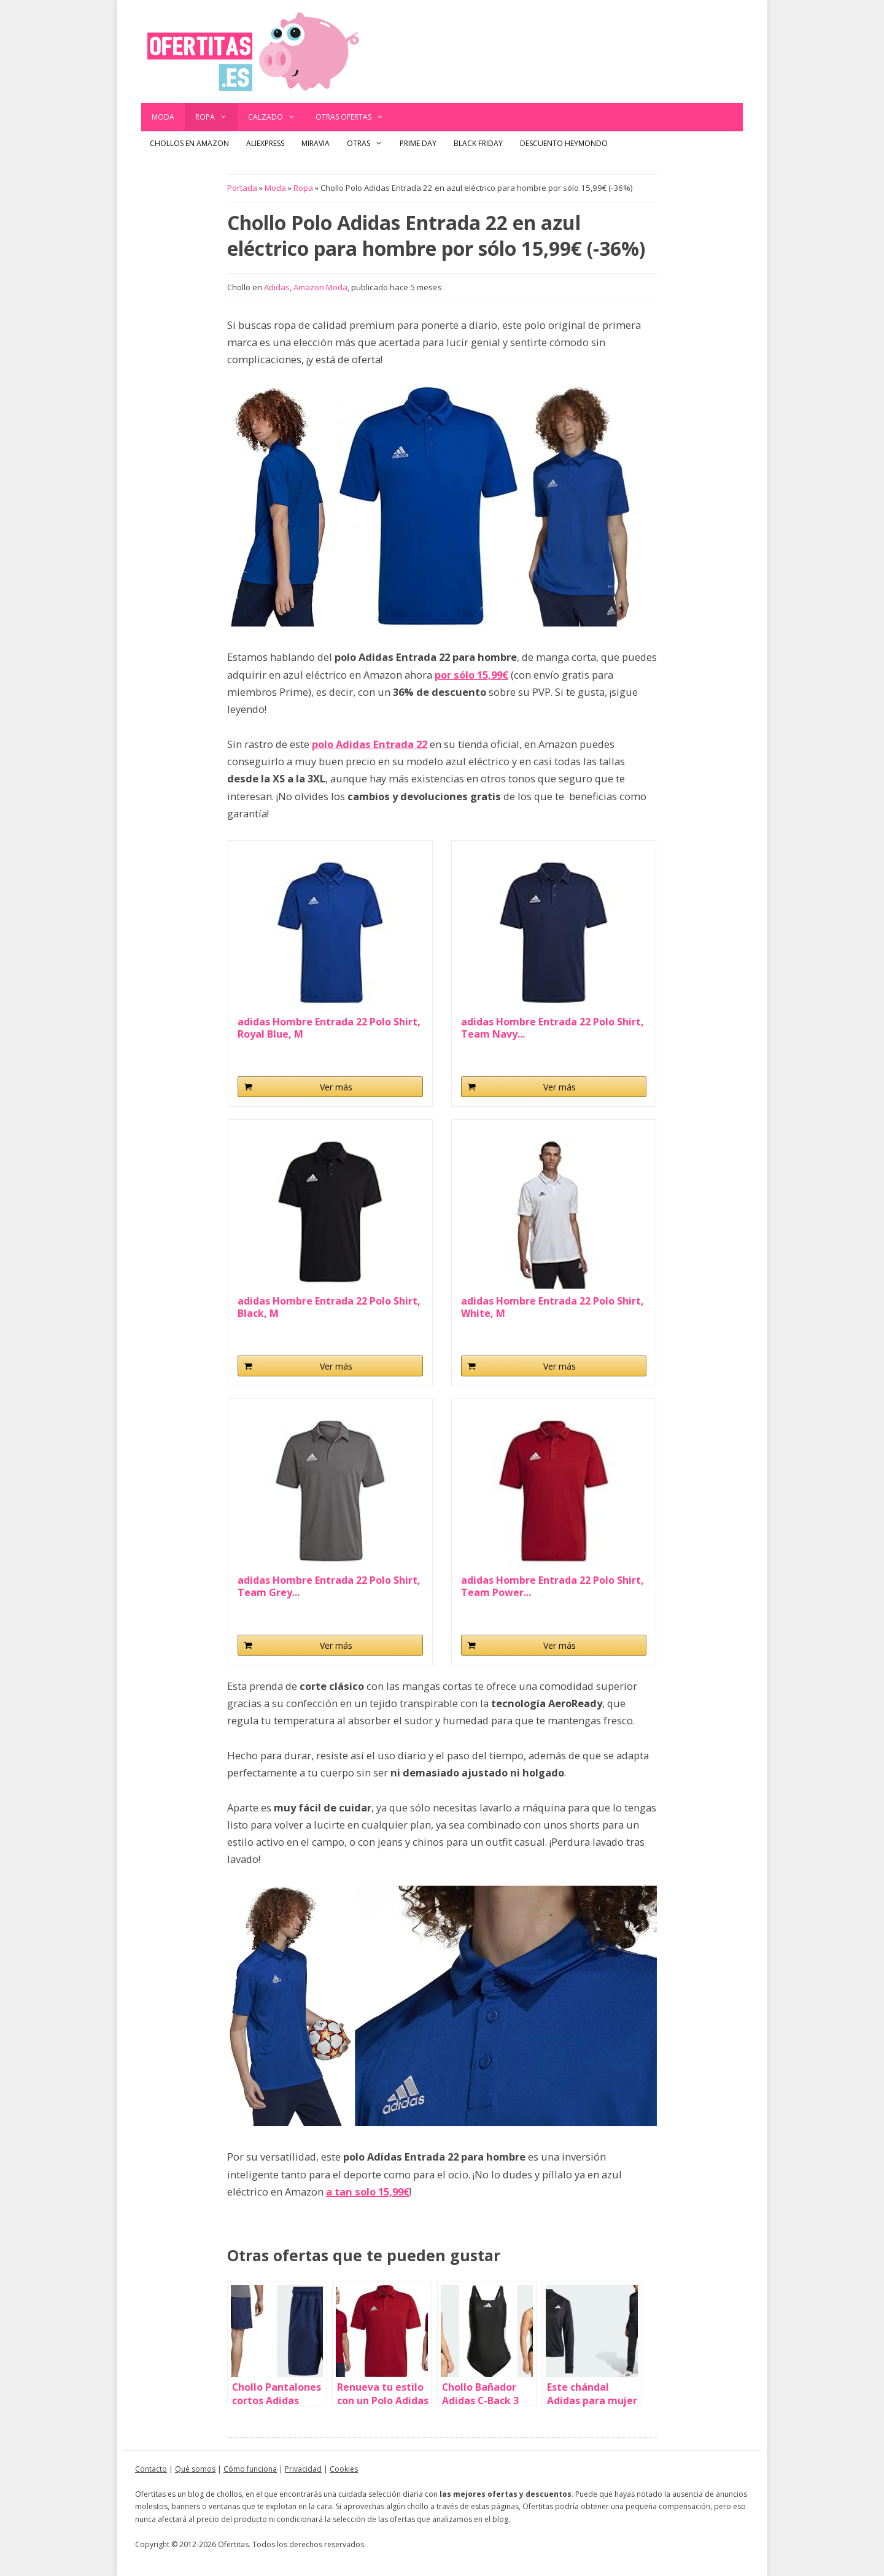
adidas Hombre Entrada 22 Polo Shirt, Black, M (329, 1307)
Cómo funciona (250, 2469)
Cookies (344, 2469)
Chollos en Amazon (189, 143)
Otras (369, 143)
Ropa (216, 117)
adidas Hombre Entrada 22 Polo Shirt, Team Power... (552, 1586)
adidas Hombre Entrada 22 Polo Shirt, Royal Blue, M (329, 1028)
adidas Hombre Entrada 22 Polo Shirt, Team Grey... (329, 1586)
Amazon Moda (320, 287)
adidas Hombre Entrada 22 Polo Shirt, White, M (552, 1307)
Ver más (336, 1087)
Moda (163, 117)
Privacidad (303, 2469)
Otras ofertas (355, 117)
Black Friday (478, 143)
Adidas (277, 287)
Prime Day (418, 143)
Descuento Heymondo (564, 143)
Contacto (151, 2469)
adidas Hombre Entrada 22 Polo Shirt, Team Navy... (552, 1028)
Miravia (315, 143)
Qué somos (195, 2469)
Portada (242, 187)
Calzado (277, 117)
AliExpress (265, 143)
